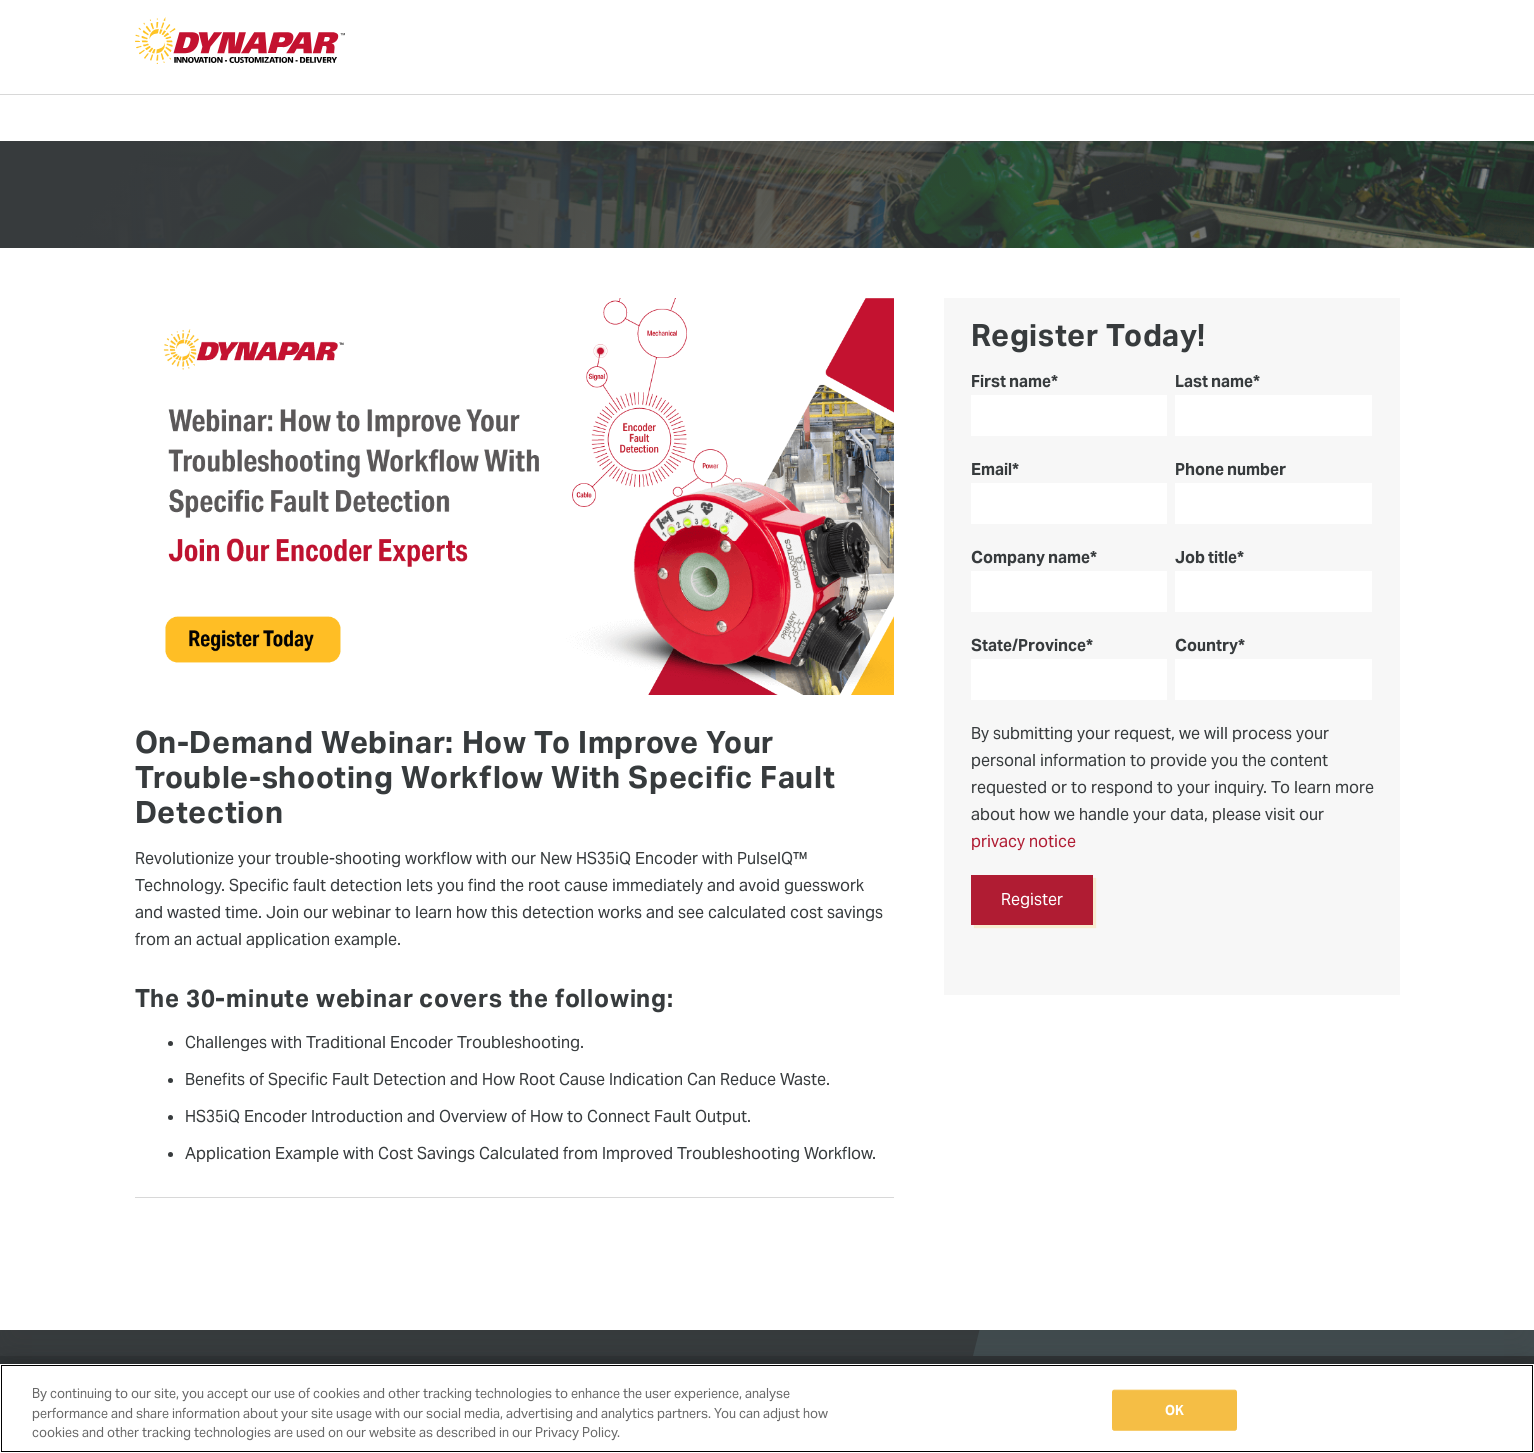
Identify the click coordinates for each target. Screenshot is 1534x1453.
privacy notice (1023, 841)
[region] (767, 1408)
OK (1174, 1409)
